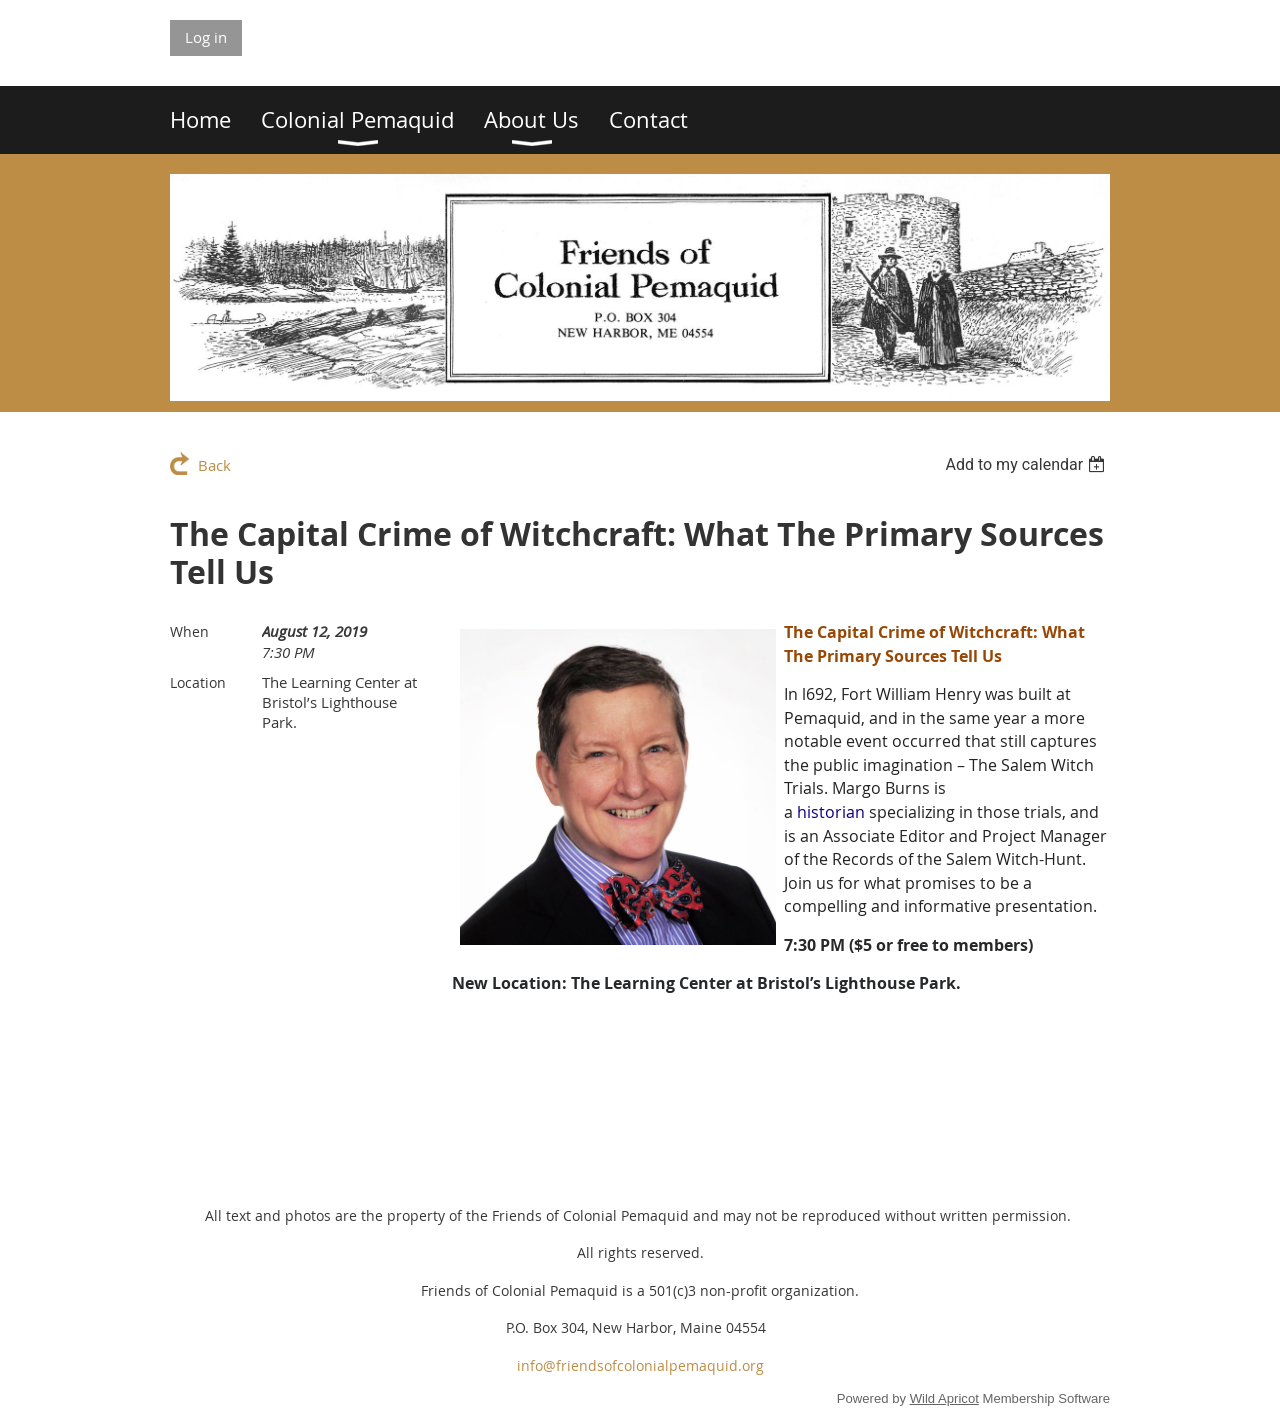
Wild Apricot (944, 1398)
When (189, 631)
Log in (206, 37)
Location (198, 682)
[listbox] (1027, 464)
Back (214, 465)
